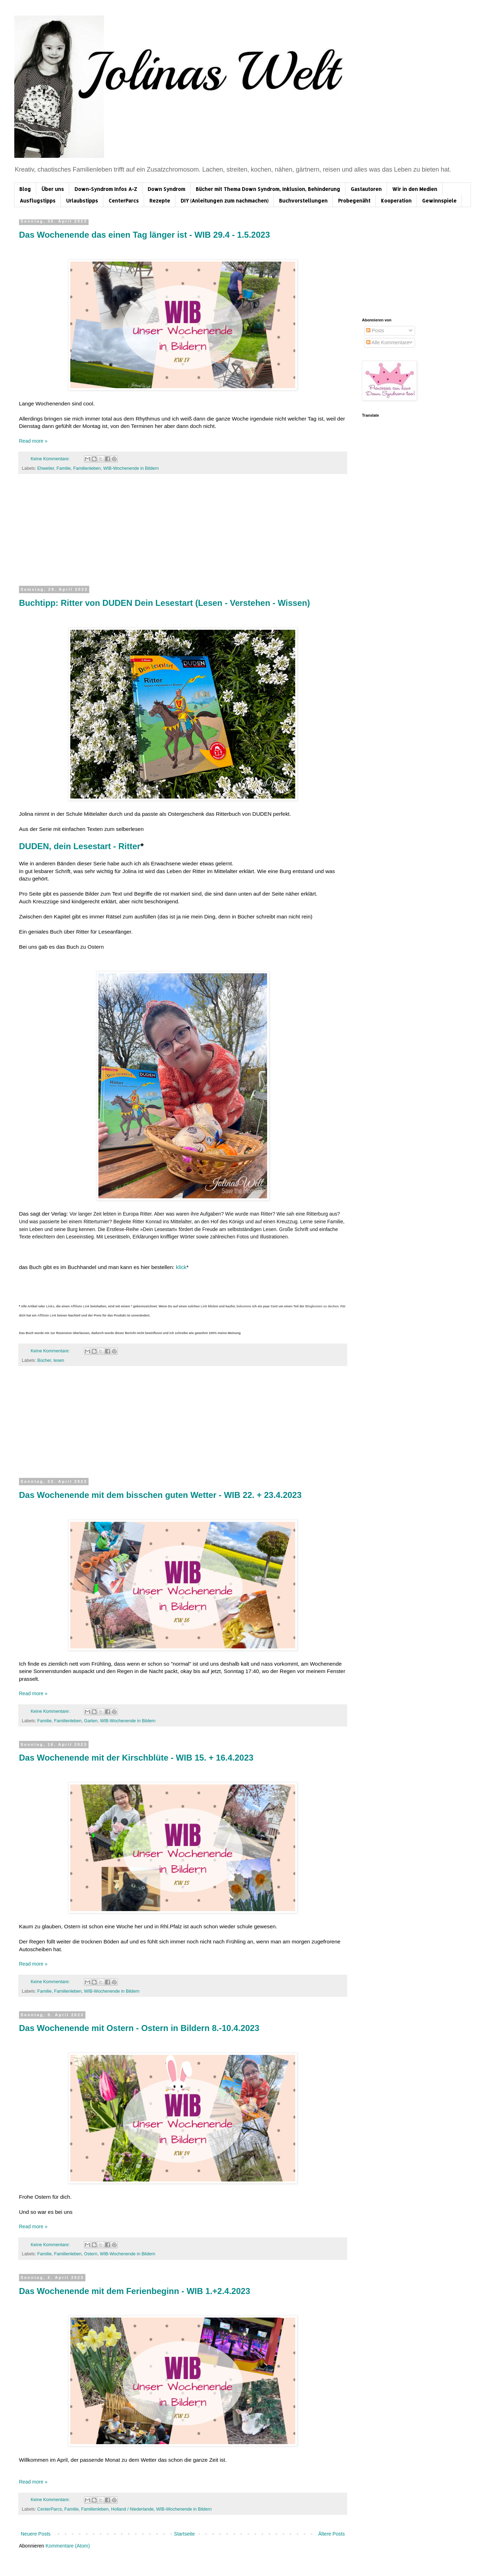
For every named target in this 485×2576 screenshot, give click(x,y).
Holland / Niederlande (132, 2509)
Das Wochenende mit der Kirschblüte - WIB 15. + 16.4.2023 (136, 1757)
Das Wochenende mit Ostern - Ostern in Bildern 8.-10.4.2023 (139, 2028)
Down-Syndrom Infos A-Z (106, 189)
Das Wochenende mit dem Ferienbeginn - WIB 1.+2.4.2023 (134, 2291)
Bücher (44, 1360)
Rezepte (159, 201)
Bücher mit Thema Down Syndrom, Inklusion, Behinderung (268, 189)
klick (181, 1267)
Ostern (90, 2253)
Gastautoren (366, 189)
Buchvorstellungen (303, 201)
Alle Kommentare (387, 342)
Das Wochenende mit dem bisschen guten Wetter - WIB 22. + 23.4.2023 (160, 1495)
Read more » (33, 441)
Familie (64, 468)
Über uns (52, 189)
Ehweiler (45, 468)
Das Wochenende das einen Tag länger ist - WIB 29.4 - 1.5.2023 (144, 234)
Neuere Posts (36, 2534)
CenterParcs (124, 201)
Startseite (184, 2534)
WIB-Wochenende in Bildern (131, 468)
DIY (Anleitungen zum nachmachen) (225, 201)
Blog (25, 189)
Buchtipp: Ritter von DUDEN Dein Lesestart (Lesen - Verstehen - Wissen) (164, 603)
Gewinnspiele (439, 201)
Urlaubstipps (82, 201)
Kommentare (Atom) (68, 2546)
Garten (91, 1720)
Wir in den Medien (414, 189)
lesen (58, 1360)
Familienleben (87, 468)
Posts (375, 330)
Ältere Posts (331, 2534)
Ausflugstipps (38, 201)
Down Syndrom (166, 189)
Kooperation (396, 201)
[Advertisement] (182, 534)
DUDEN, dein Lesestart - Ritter (79, 846)
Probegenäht (354, 201)
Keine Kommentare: (51, 458)
